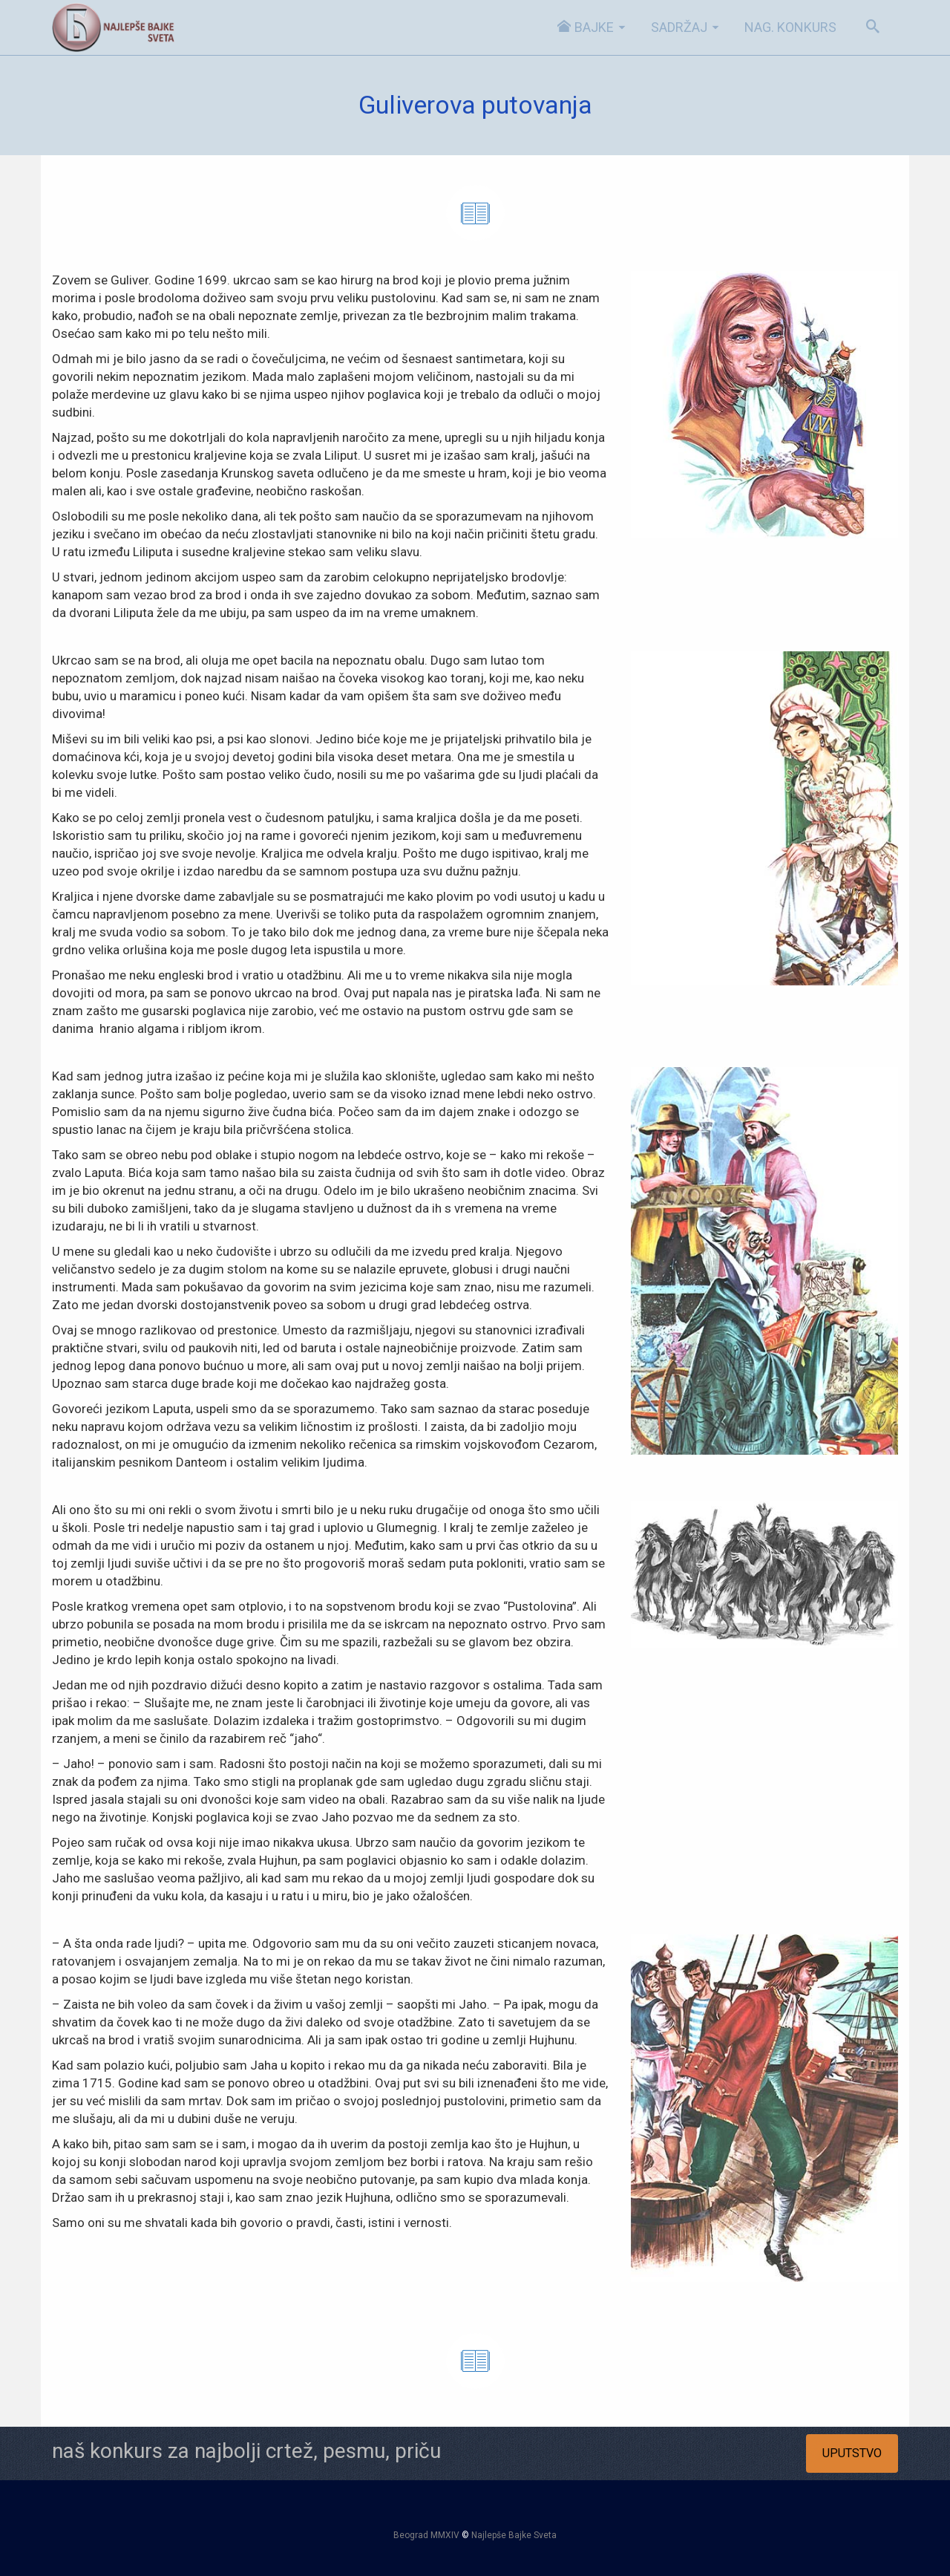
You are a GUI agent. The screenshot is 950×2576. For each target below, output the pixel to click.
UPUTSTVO (852, 2453)
